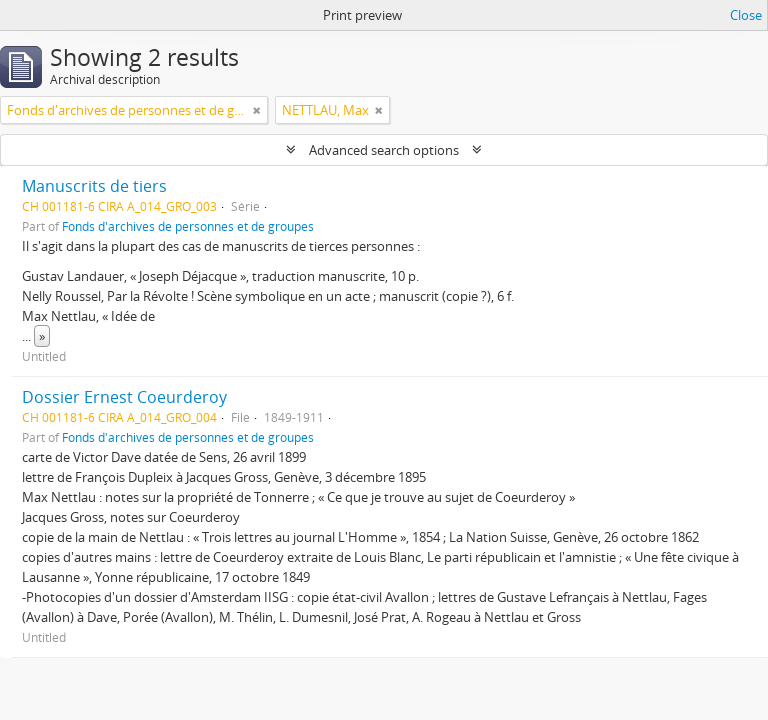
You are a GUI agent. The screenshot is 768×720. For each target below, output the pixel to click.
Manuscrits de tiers (94, 186)
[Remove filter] (257, 110)
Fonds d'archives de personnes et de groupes (188, 226)
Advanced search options (384, 150)
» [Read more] (42, 336)
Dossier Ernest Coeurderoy (124, 397)
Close (746, 15)
